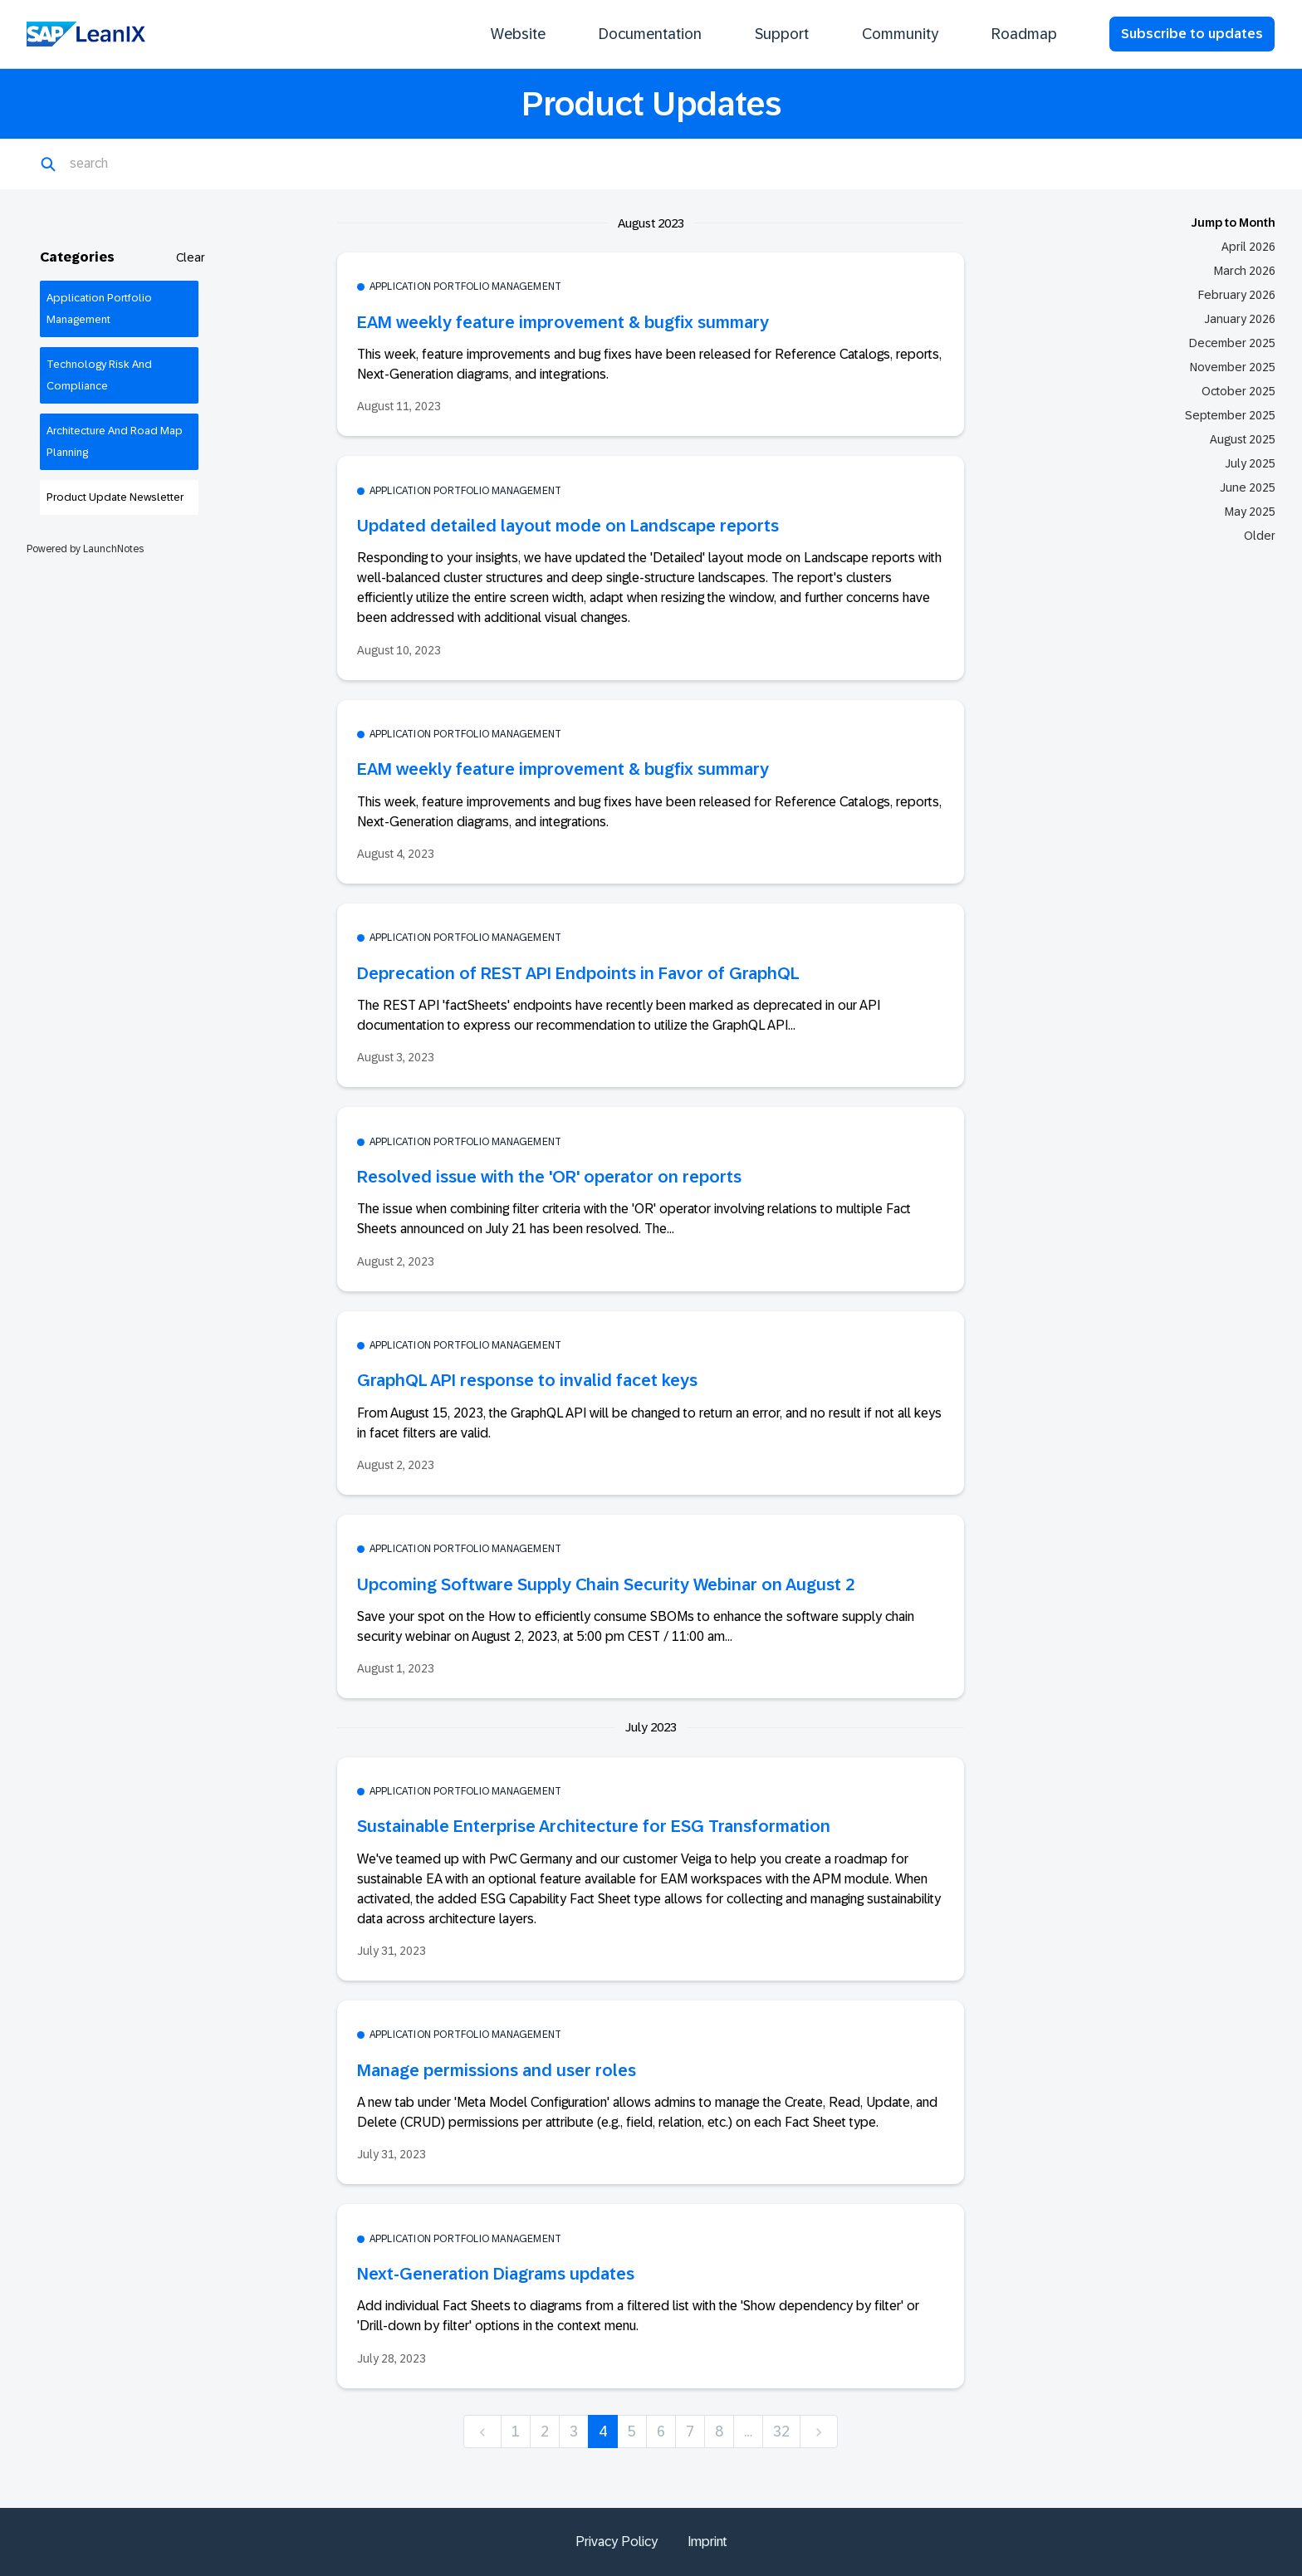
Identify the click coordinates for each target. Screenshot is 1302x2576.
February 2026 (1236, 294)
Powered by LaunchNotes (85, 549)
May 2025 (1250, 511)
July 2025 (1250, 463)
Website (518, 34)
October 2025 (1238, 391)
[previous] (482, 2432)
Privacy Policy (616, 2541)
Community (900, 34)
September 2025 (1230, 415)
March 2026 (1244, 270)
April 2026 (1248, 246)
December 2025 (1232, 343)
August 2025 (1242, 439)
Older (1259, 535)
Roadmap (1024, 34)
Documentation (650, 34)
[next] (819, 2432)
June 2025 (1247, 487)
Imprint (707, 2541)
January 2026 (1239, 319)
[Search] (151, 164)
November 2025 (1232, 367)
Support (782, 34)
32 (781, 2431)
